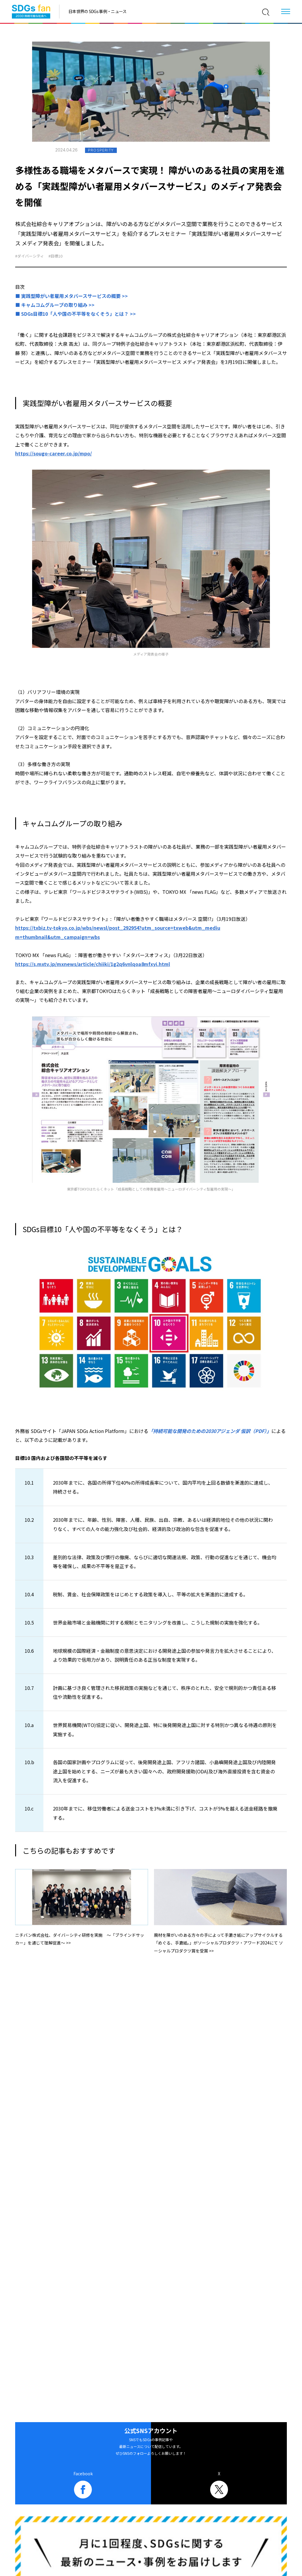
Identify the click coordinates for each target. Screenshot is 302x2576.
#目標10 (55, 256)
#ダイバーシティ (29, 256)
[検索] (265, 12)
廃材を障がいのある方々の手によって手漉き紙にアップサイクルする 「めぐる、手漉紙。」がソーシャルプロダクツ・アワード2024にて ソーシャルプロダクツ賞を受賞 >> (218, 1943)
